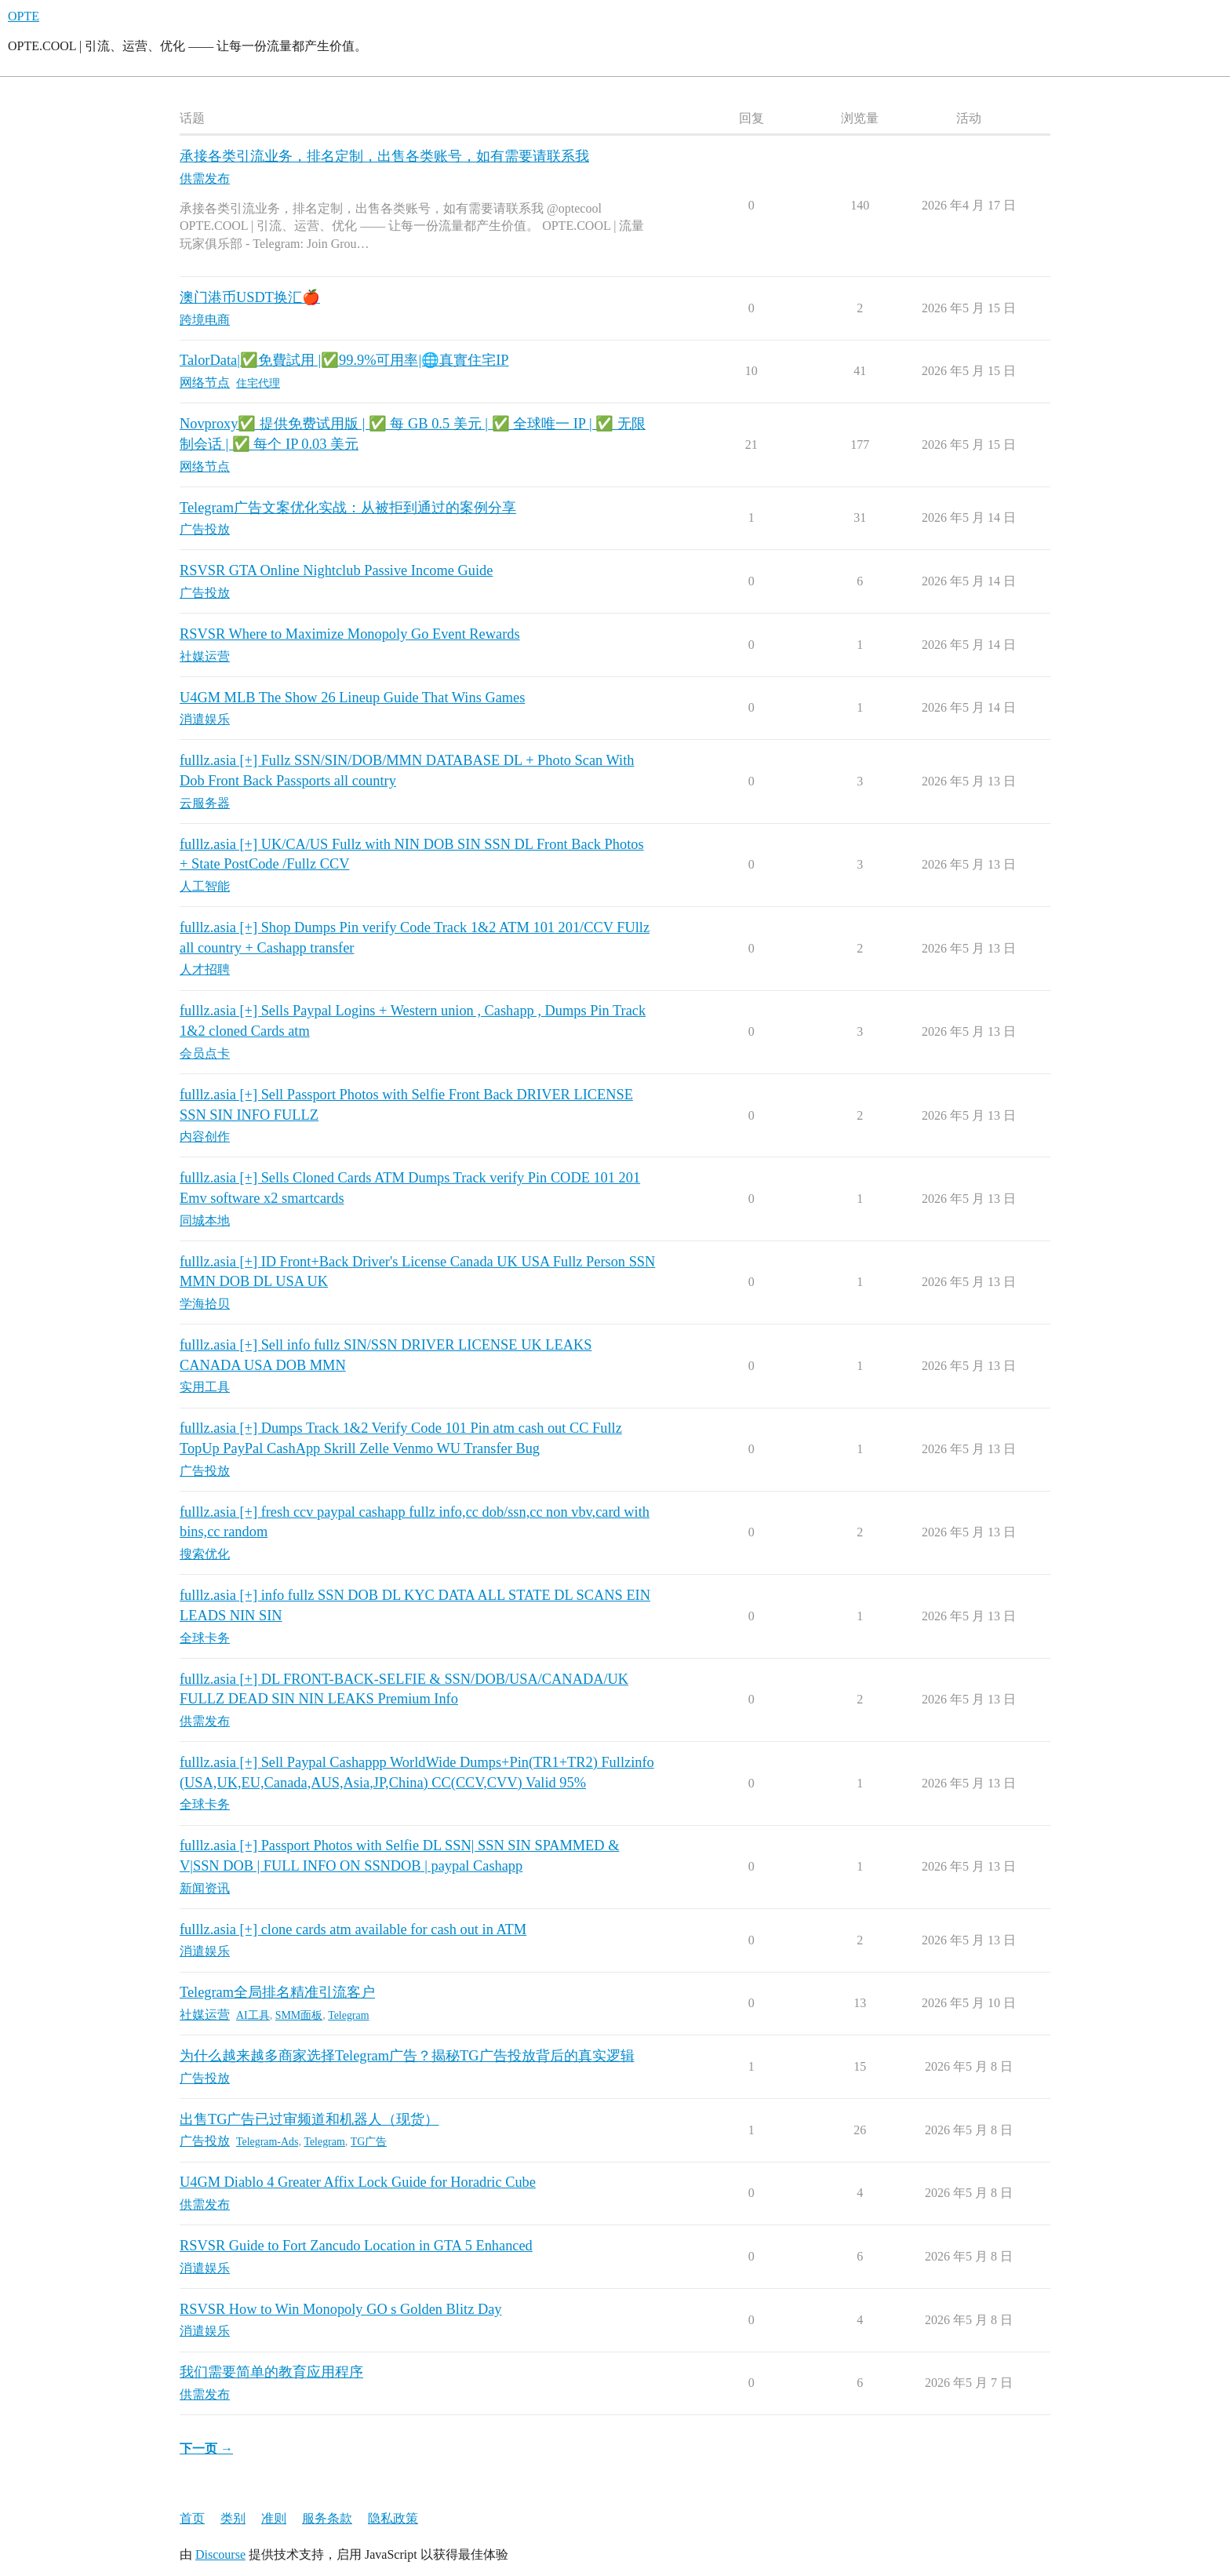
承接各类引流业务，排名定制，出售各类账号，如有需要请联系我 (384, 156)
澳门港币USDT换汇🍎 (250, 297)
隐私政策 (393, 2518)
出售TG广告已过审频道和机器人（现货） (309, 2119)
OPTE (23, 16)
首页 (192, 2518)
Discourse (220, 2554)
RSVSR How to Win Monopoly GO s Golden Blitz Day (341, 2309)
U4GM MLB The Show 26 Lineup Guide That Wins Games (352, 697)
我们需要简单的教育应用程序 (271, 2372)
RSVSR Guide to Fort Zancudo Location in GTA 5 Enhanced (356, 2246)
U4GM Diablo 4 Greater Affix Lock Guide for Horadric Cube (358, 2182)
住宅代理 (258, 383)
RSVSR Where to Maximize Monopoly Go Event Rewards (350, 634)
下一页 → (206, 2448)
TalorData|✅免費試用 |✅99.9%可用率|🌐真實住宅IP (344, 360)
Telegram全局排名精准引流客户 (277, 1992)
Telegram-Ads (267, 2142)
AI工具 (253, 2015)
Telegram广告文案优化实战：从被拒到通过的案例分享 (348, 508)
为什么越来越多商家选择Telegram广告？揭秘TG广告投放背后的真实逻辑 (407, 2056)
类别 (233, 2518)
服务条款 (327, 2518)
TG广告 (369, 2142)
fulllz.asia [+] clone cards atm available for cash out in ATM (353, 1929)
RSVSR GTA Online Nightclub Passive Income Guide (336, 570)
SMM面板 (299, 2015)
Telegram (348, 2015)
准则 (273, 2518)
